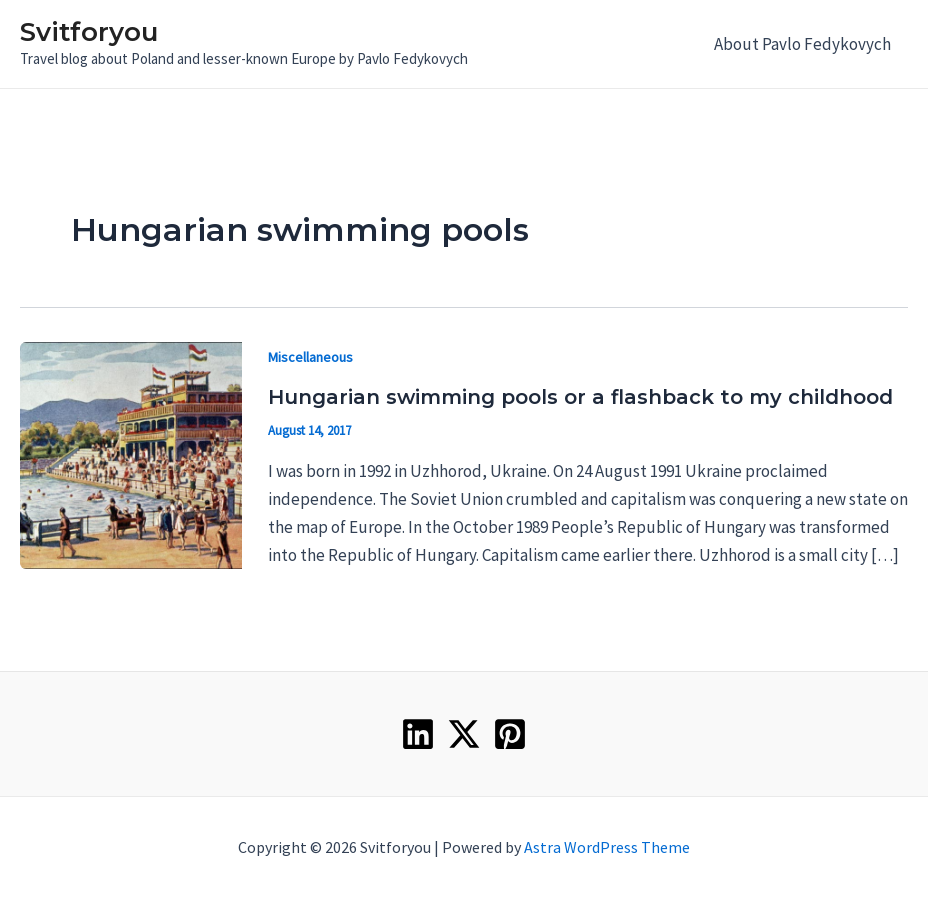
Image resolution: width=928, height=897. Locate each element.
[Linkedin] (418, 734)
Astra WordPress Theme (607, 847)
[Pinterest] (510, 734)
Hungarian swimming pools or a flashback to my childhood (580, 397)
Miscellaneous (310, 357)
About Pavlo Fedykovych (802, 44)
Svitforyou (89, 32)
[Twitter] (464, 734)
